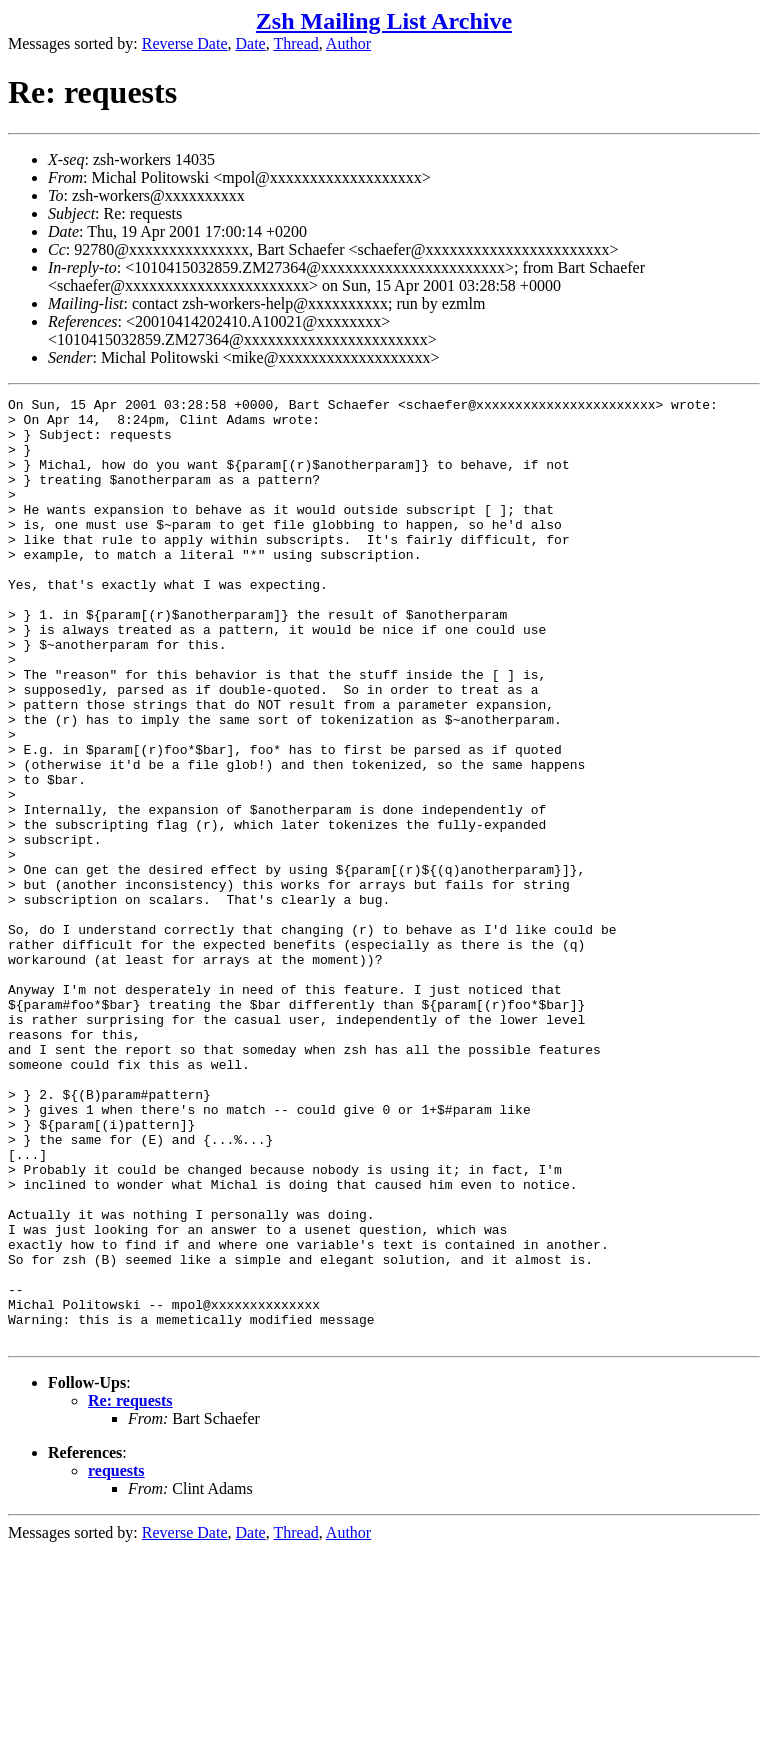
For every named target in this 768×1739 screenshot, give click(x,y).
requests (116, 1659)
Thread (295, 43)
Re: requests (130, 1589)
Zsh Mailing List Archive (384, 21)
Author (348, 43)
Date (251, 43)
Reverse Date (185, 43)
